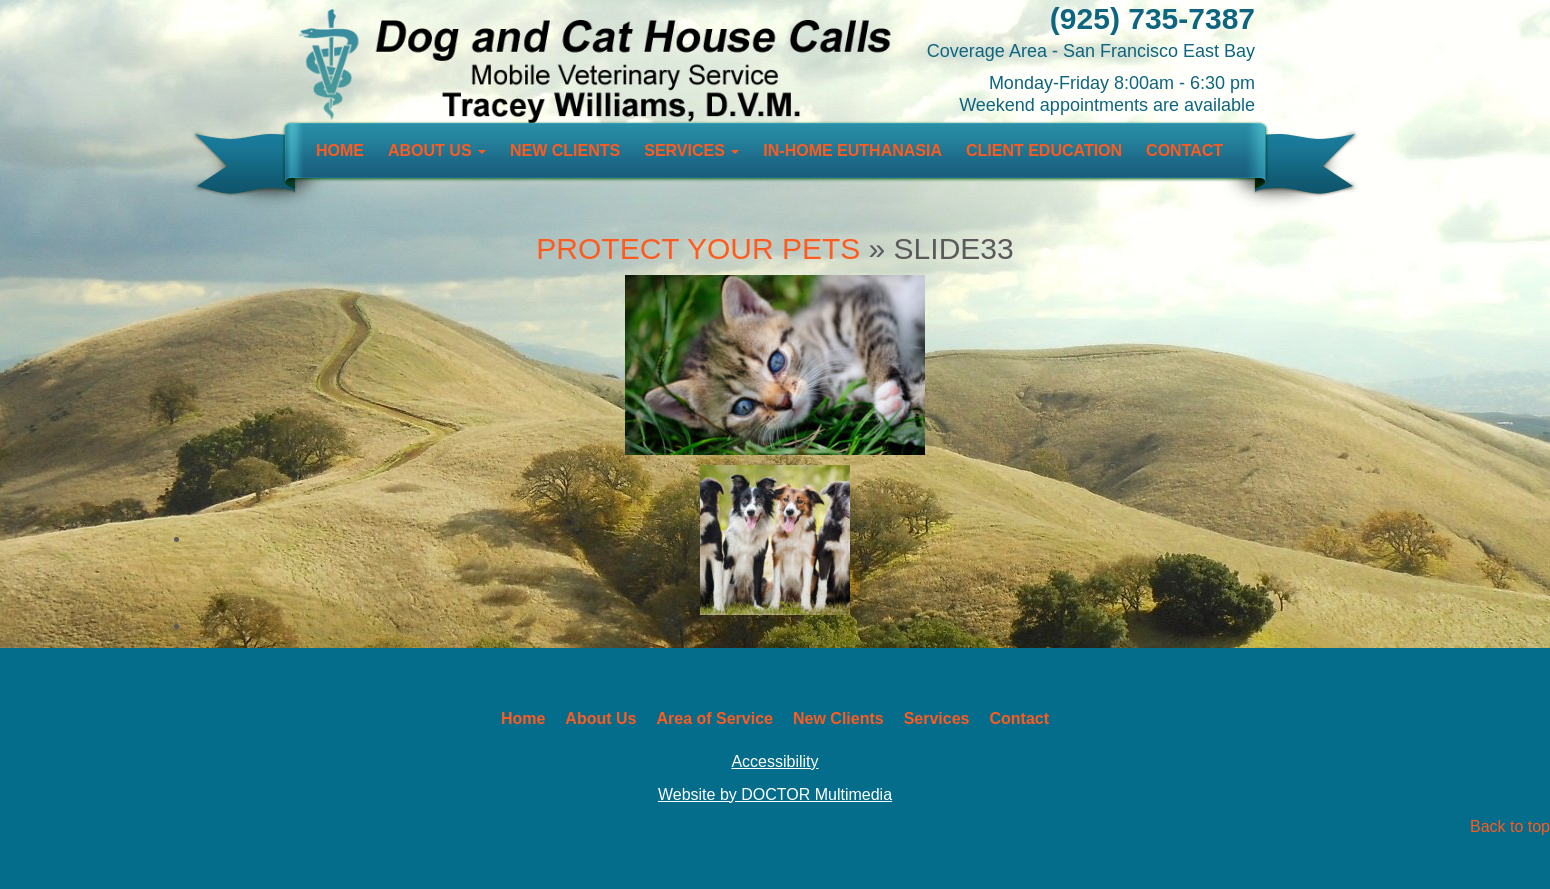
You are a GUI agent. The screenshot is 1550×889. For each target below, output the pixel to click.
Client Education (1044, 150)
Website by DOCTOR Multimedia (775, 794)
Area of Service (714, 718)
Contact (1184, 150)
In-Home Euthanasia (852, 150)
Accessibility (774, 761)
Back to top (1510, 826)
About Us (437, 150)
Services (691, 150)
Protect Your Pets (698, 248)
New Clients (565, 150)
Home (340, 150)
